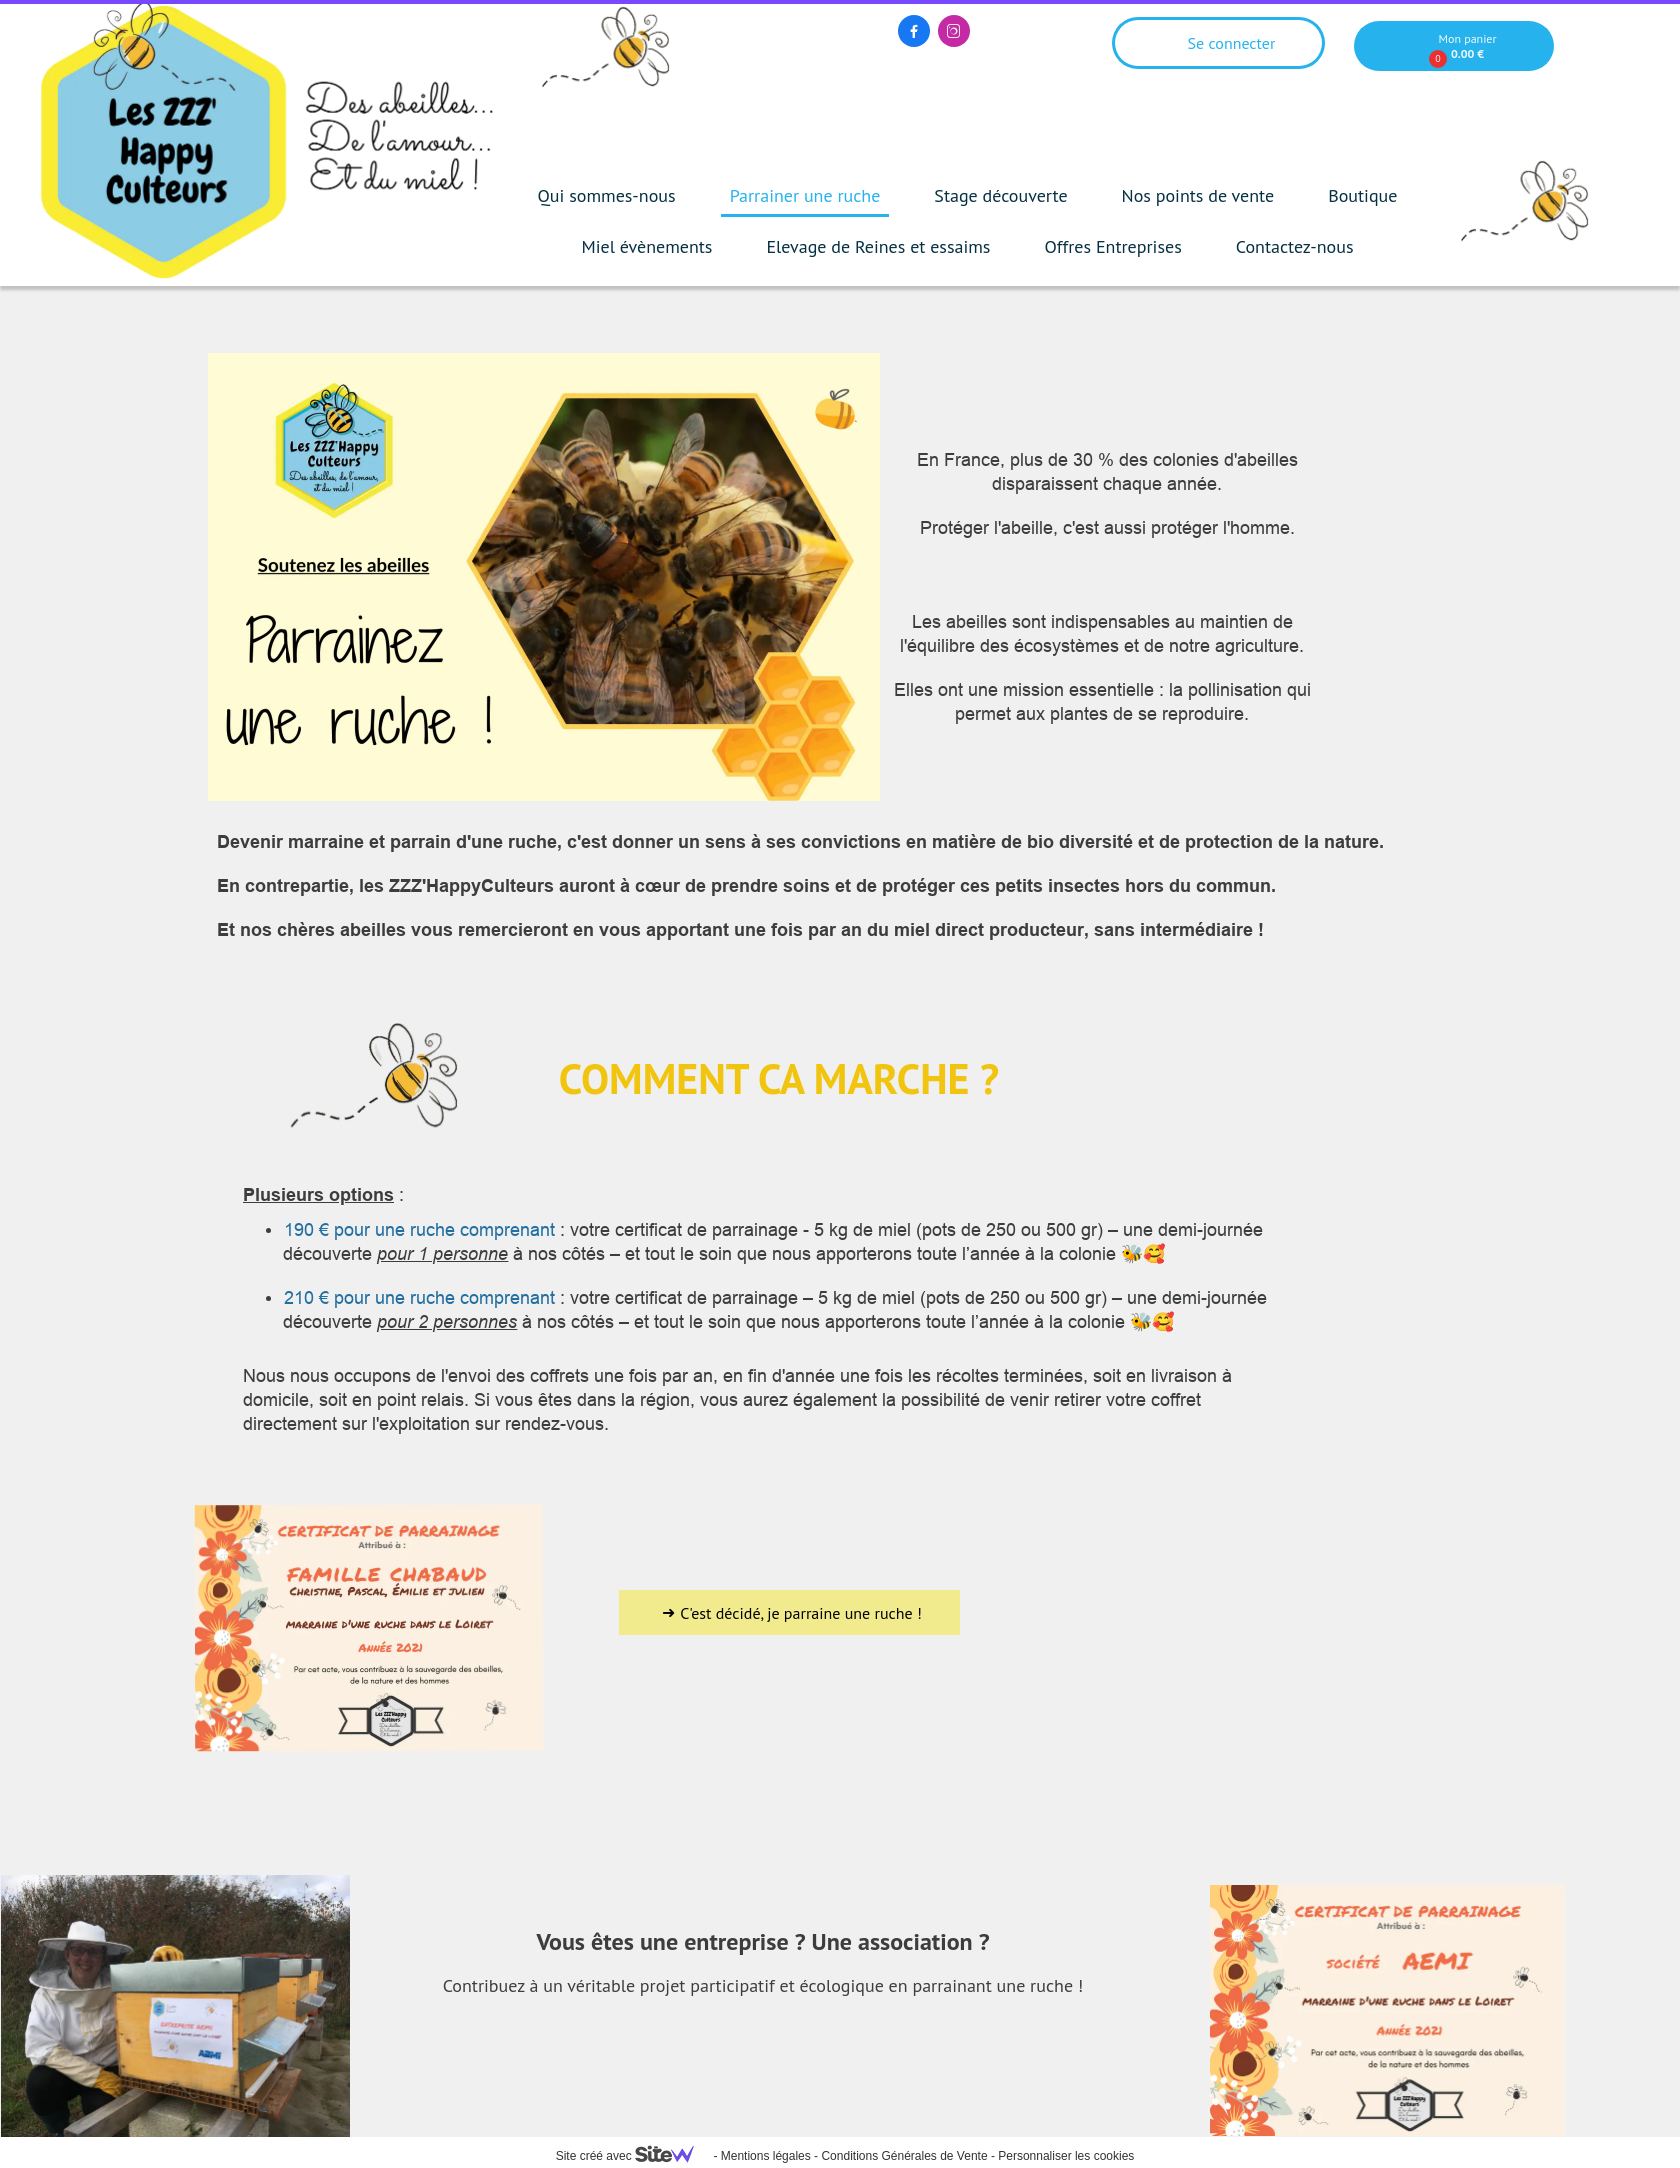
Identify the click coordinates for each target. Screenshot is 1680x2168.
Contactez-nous (1295, 246)
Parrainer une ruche (805, 195)
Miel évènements (647, 246)
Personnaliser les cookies (1066, 2156)
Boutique (1362, 195)
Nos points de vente (1198, 195)
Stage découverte (1000, 195)
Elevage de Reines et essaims (878, 246)
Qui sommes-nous (607, 195)
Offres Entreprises (1112, 246)
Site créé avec (633, 2156)
